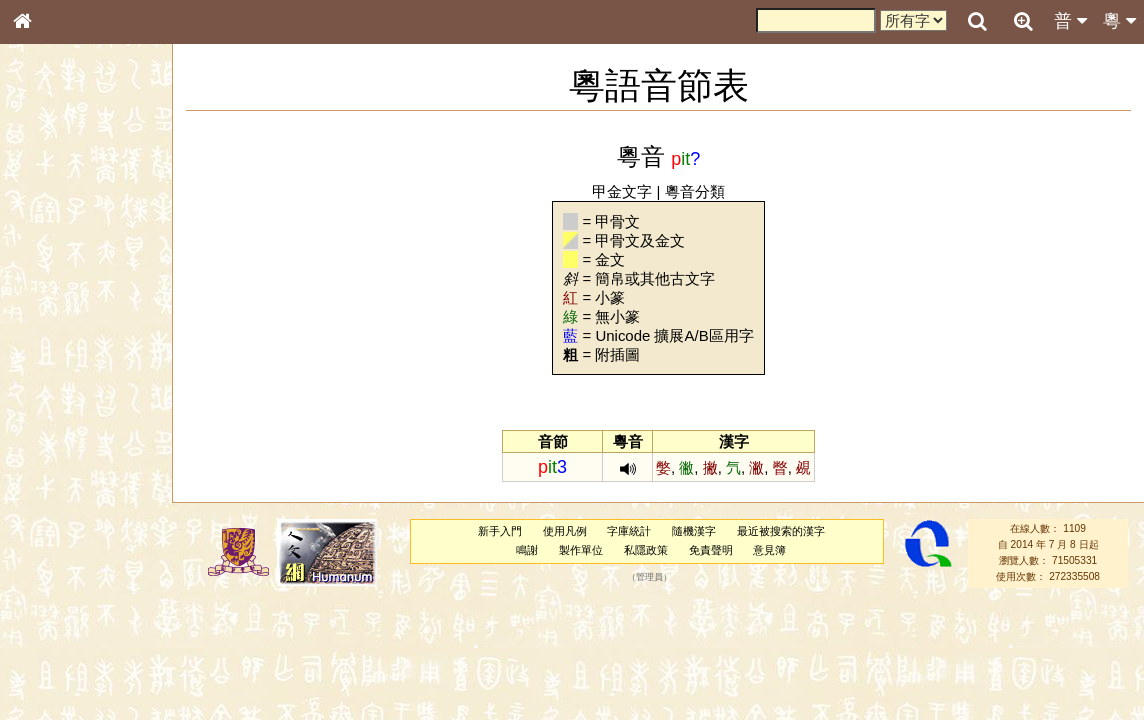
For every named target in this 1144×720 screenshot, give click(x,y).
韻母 (68, 536)
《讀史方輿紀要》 (73, 647)
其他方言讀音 (61, 574)
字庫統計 (629, 531)
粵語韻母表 (55, 437)
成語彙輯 (49, 666)
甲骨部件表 (55, 306)
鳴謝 (527, 550)
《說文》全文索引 (73, 628)
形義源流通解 (61, 345)
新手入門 (500, 531)
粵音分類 (695, 191)
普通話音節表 (61, 555)
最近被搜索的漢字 (781, 531)
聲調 (95, 536)
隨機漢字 (694, 531)
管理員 (649, 577)
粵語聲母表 (55, 417)
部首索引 (49, 268)
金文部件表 (55, 326)
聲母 (40, 536)
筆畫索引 (49, 287)
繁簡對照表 (55, 685)
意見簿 (769, 550)
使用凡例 (565, 531)
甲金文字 (622, 191)
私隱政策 (646, 550)
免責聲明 (711, 550)
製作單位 (581, 550)
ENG (88, 220)
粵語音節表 (55, 398)
